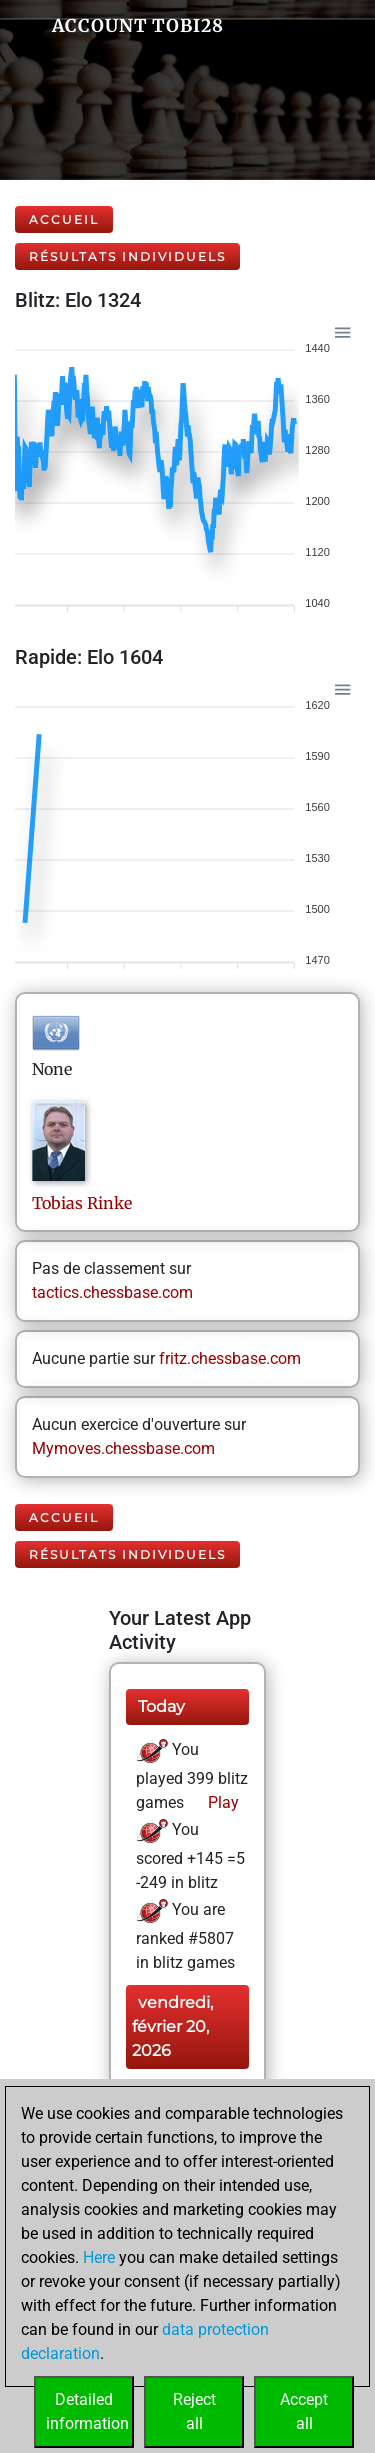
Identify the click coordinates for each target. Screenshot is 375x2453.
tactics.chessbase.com (112, 1292)
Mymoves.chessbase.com (123, 1448)
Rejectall (194, 2411)
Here (99, 2257)
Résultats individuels (127, 256)
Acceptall (304, 2411)
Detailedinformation (87, 2411)
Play (221, 1802)
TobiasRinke (82, 1203)
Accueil (64, 219)
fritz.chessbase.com (230, 1358)
